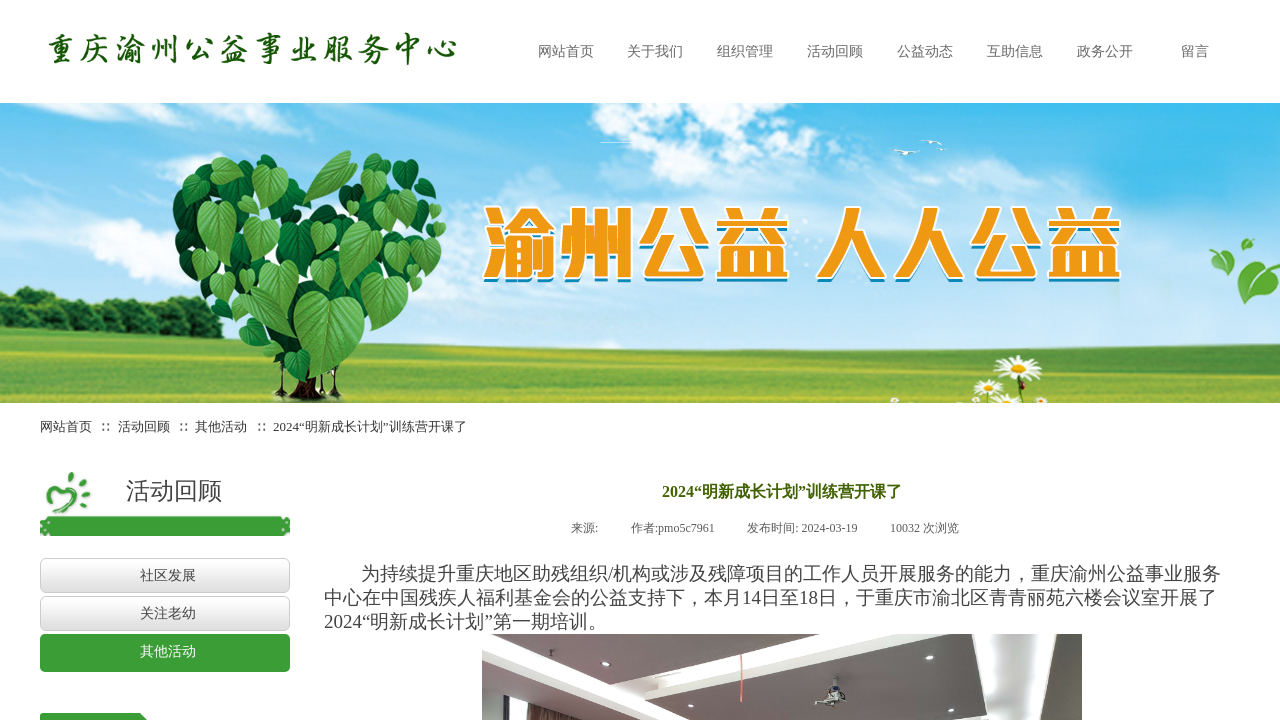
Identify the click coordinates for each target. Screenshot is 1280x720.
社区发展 (168, 575)
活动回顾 (144, 426)
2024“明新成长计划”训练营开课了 (370, 426)
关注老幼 (168, 613)
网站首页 (66, 426)
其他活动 (222, 426)
